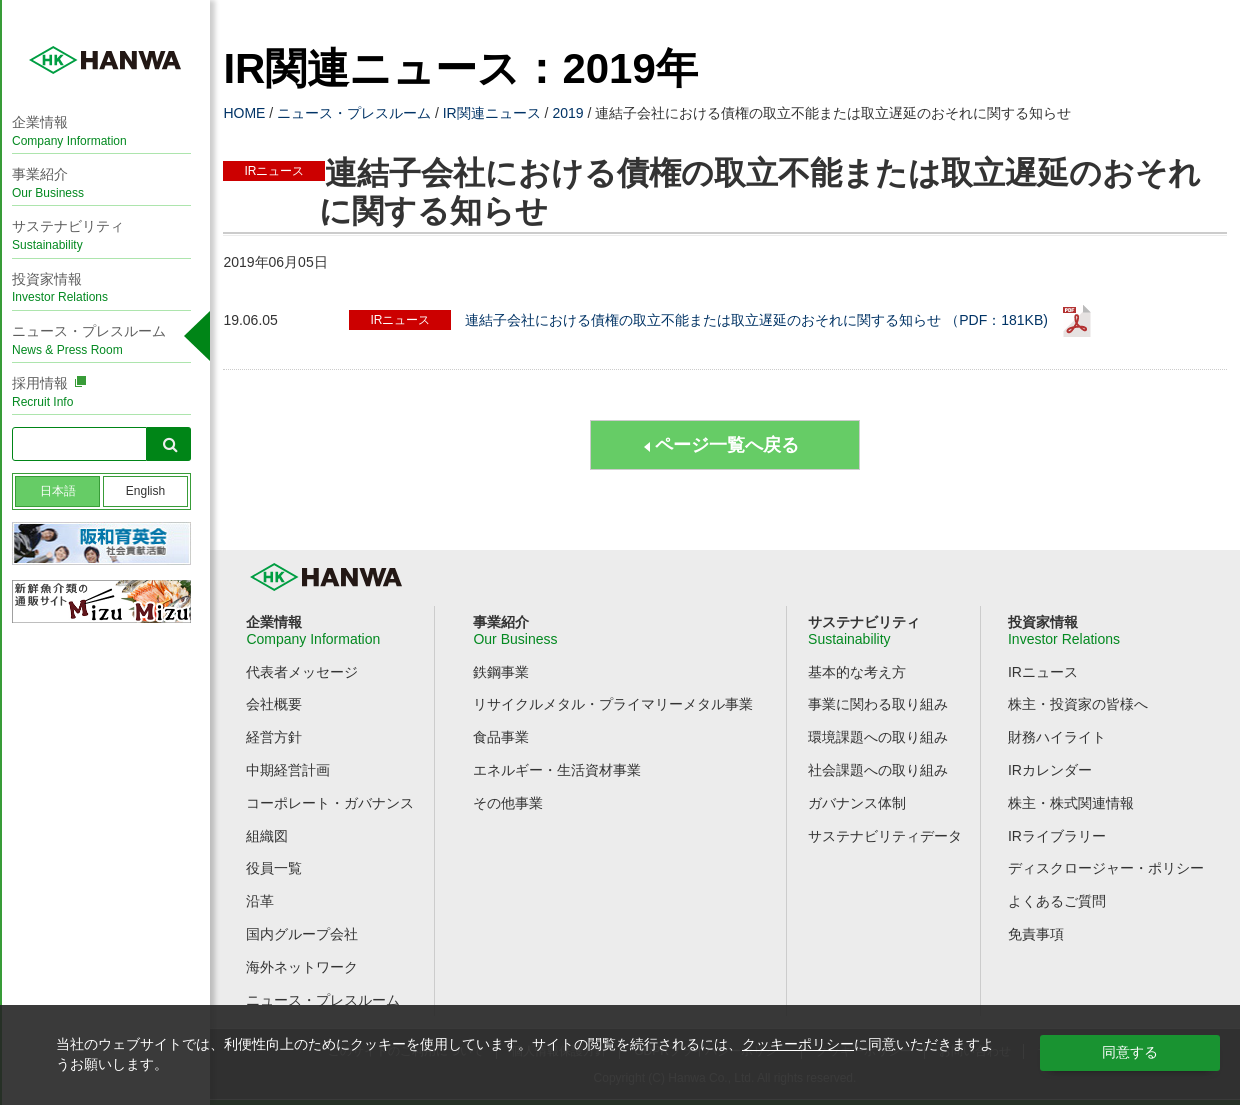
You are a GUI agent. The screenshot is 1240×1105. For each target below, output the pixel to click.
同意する (1130, 1052)
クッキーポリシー (798, 1044)
